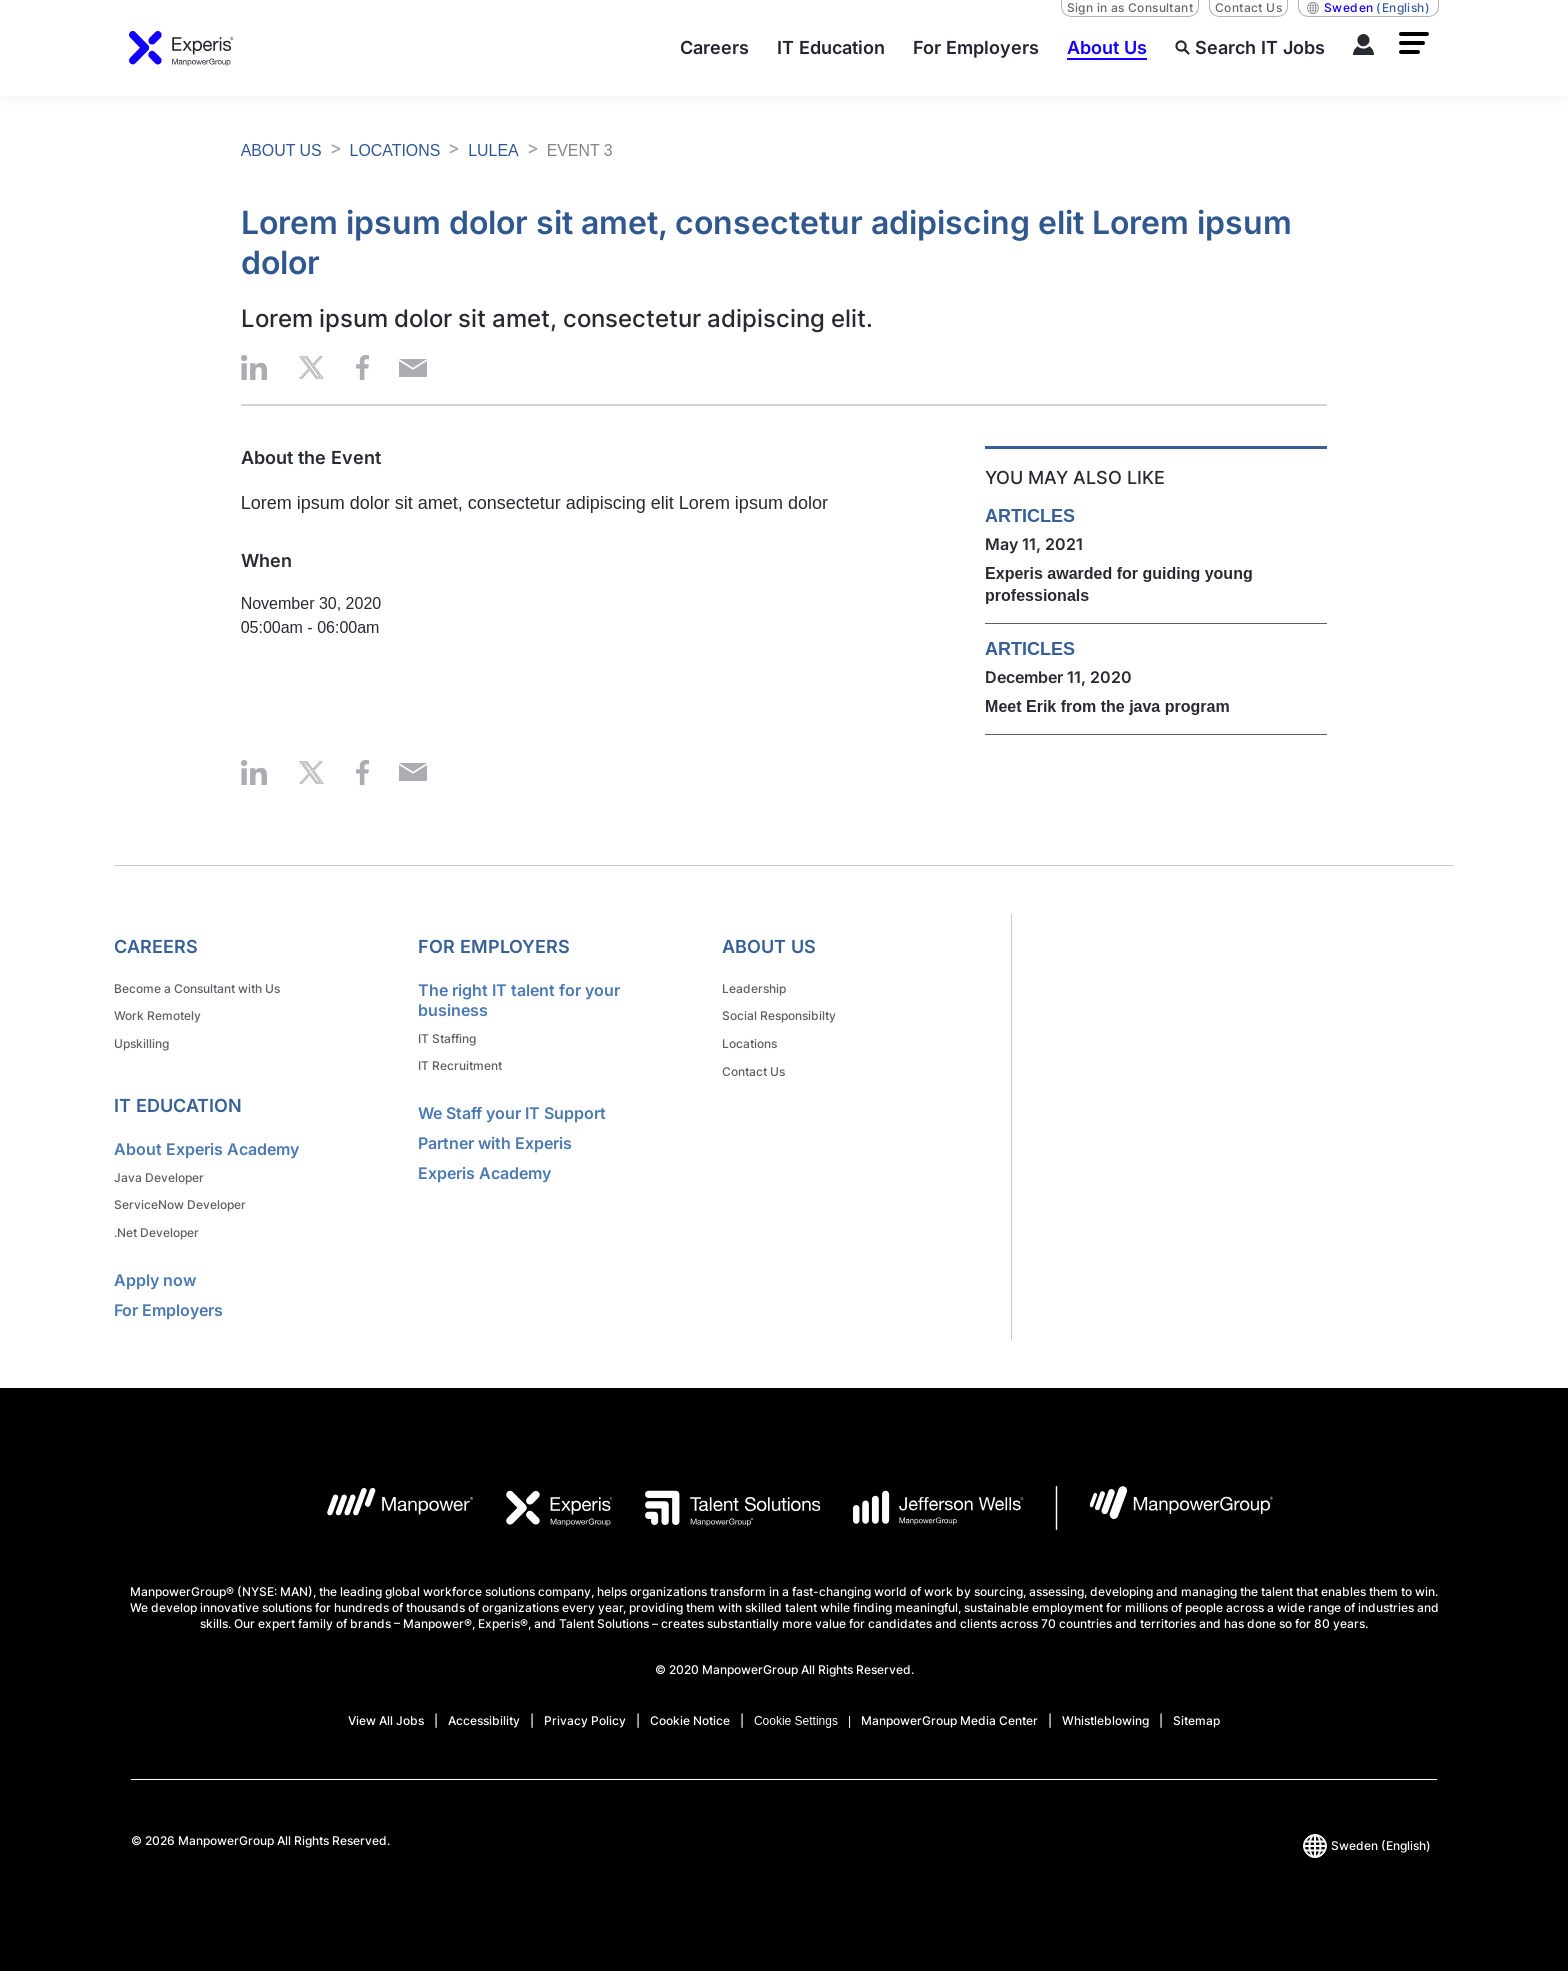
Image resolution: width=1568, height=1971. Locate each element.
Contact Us (1248, 7)
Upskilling (141, 1039)
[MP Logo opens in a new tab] (384, 1498)
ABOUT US (282, 150)
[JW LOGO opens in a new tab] (922, 1498)
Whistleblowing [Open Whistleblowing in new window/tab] (1105, 1710)
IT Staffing (447, 1037)
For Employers (168, 1300)
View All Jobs (386, 1710)
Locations (749, 1039)
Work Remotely (157, 1013)
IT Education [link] (178, 1100)
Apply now (155, 1270)
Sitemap (1196, 1710)
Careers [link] (156, 946)
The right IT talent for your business (519, 1000)
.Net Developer (156, 1223)
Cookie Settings (796, 1711)
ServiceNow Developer (180, 1197)
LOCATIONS (395, 150)
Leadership (754, 987)
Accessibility (484, 1710)
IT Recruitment (460, 1063)
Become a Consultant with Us (197, 987)
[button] (1414, 43)
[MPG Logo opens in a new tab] (1164, 1498)
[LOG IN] (1364, 48)
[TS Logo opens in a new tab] (716, 1498)
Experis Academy (484, 1170)
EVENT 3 (581, 150)
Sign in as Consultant (1130, 7)
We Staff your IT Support (512, 1110)
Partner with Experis (495, 1140)
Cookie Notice (690, 1710)
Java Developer (159, 1171)
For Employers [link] (494, 946)
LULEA (494, 150)
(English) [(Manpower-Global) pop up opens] (1368, 8)
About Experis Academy (206, 1144)
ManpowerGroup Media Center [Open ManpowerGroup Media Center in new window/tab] (949, 1710)
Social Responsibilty (779, 1013)
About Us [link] (769, 946)
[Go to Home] (181, 48)
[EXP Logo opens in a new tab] (544, 1498)
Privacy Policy (585, 1710)
